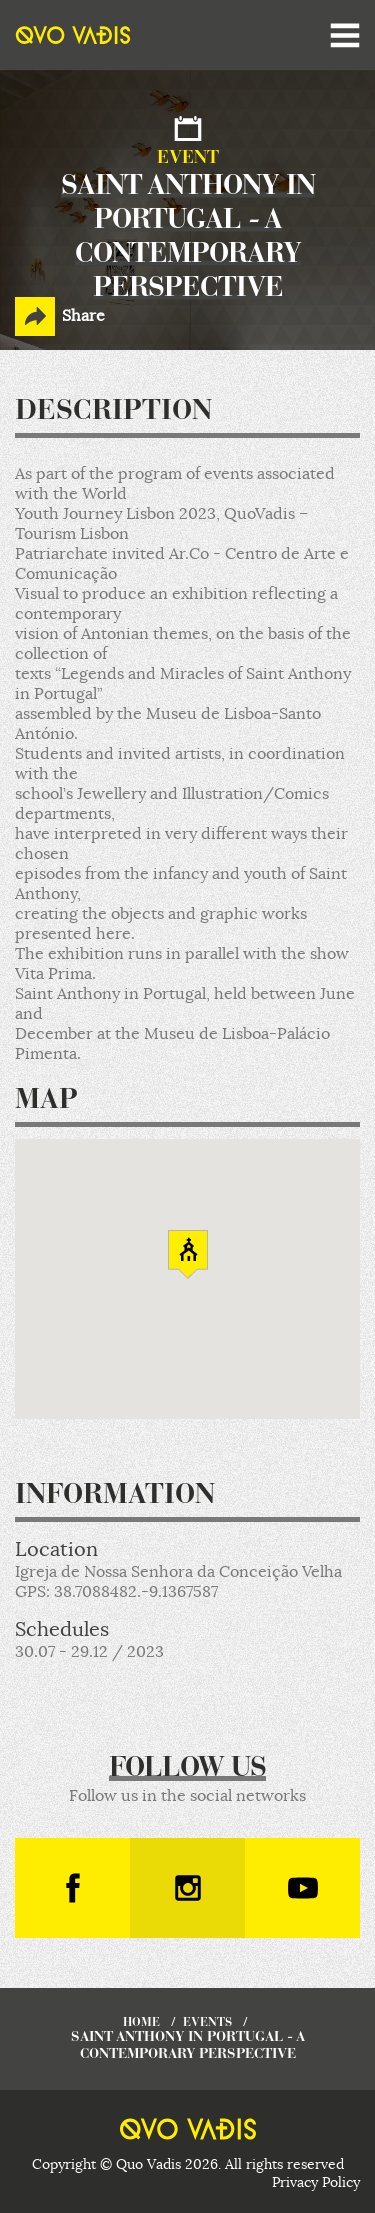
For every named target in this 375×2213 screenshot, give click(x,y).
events (207, 2023)
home (141, 2023)
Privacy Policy (316, 2182)
